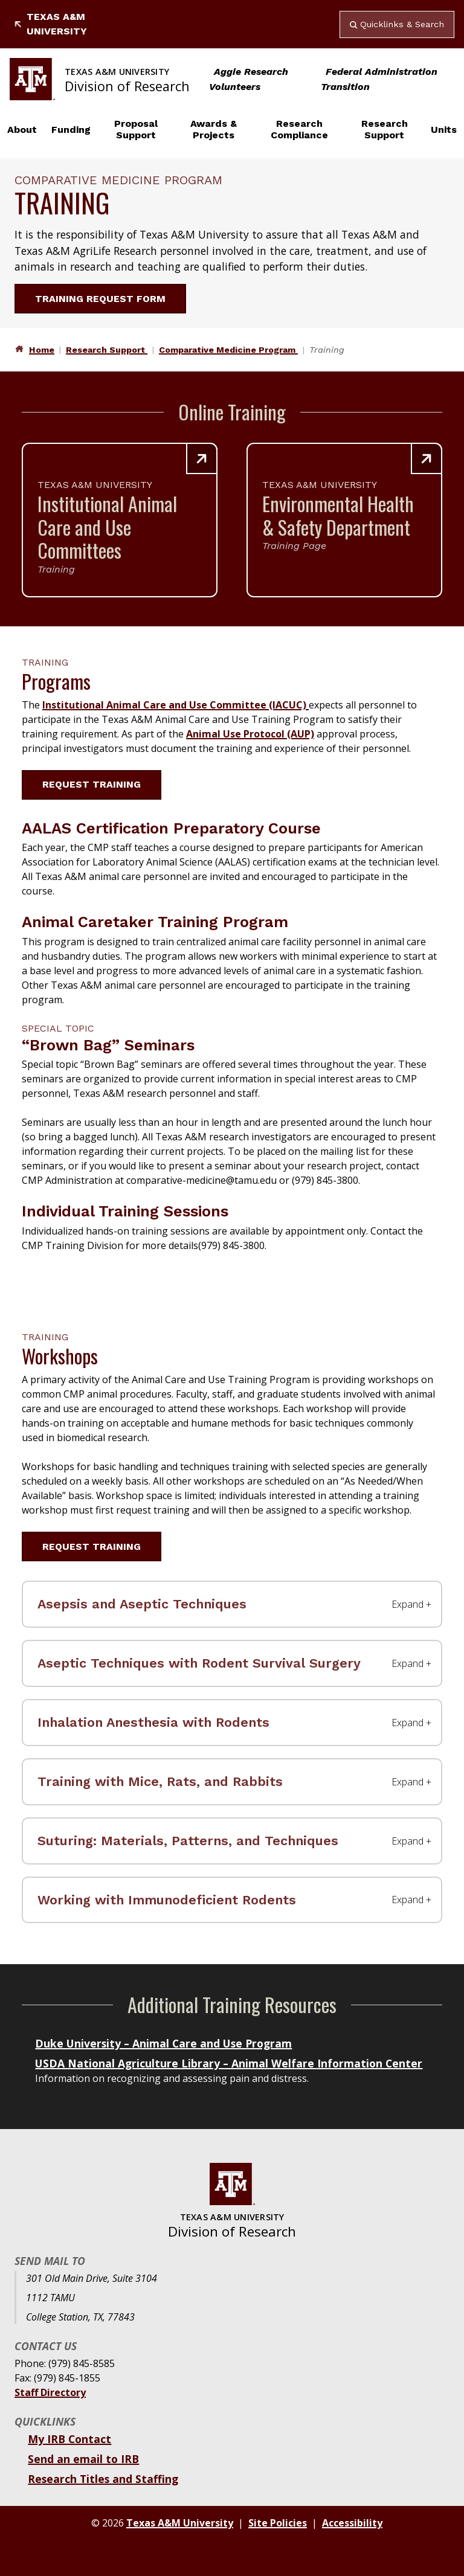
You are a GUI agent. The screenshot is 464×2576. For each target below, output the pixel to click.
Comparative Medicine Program (228, 350)
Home (41, 350)
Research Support (384, 129)
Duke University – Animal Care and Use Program (163, 2043)
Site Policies (277, 2522)
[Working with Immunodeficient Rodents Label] (232, 1900)
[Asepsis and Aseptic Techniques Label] (232, 1604)
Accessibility (352, 2522)
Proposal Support (136, 129)
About (22, 129)
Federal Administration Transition (379, 79)
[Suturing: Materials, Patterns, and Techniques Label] (232, 1841)
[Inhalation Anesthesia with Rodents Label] (232, 1722)
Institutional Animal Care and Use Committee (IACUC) (175, 704)
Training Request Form (107, 298)
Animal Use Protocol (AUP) (250, 733)
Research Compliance (299, 129)
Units (444, 129)
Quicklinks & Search (397, 24)
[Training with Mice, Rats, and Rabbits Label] (232, 1781)
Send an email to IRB (83, 2459)
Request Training (98, 784)
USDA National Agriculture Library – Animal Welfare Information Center (228, 2063)
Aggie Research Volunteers (248, 79)
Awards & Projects (213, 129)
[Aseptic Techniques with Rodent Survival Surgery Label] (232, 1663)
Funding (71, 129)
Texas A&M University (50, 24)
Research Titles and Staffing (103, 2479)
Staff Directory (50, 2392)
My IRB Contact (69, 2439)
